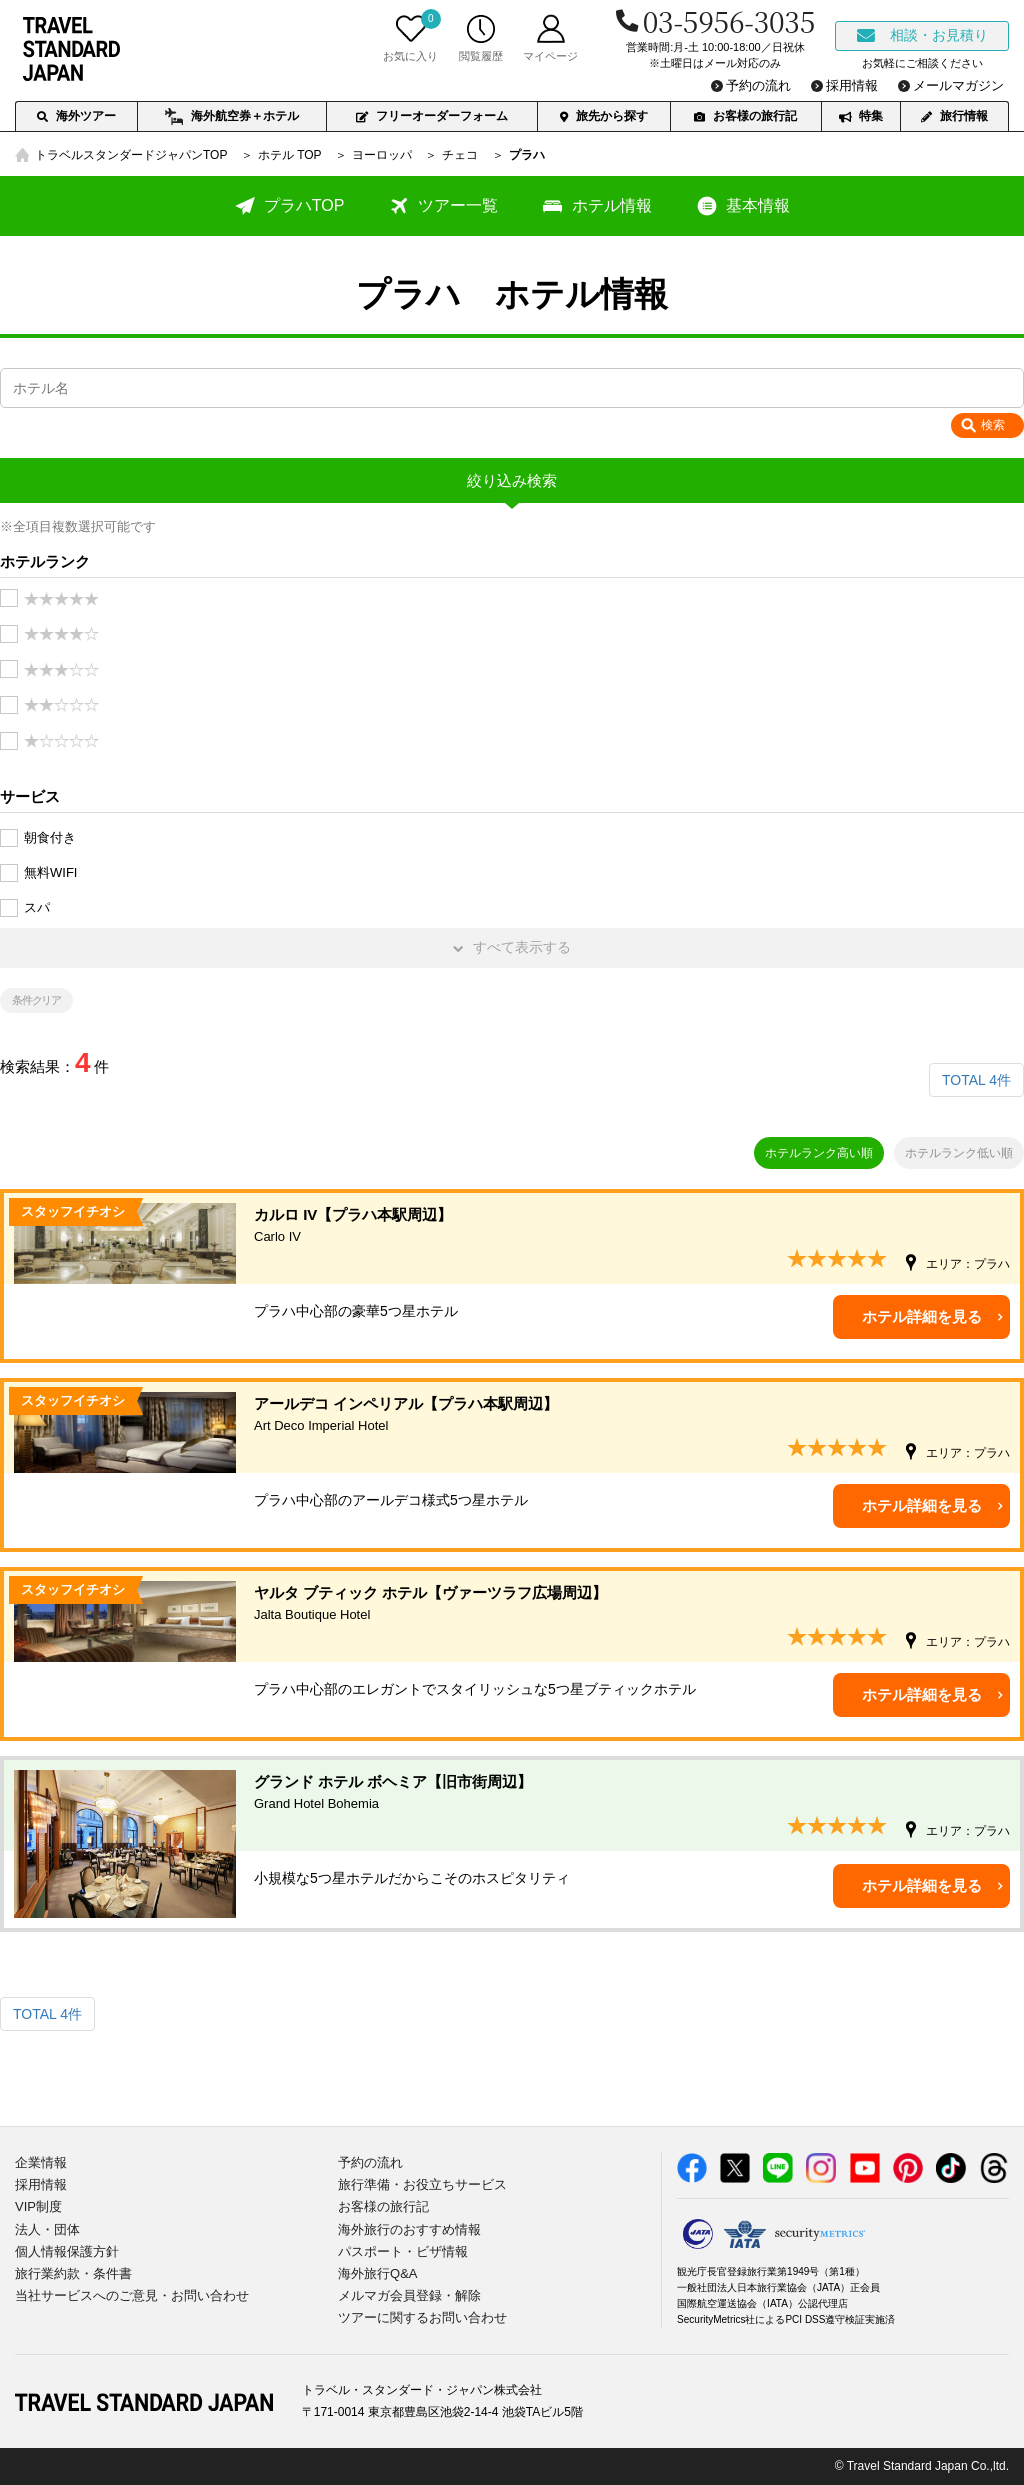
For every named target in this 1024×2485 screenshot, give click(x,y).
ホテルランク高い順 (819, 1153)
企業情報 (41, 2162)
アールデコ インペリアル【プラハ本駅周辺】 (632, 1416)
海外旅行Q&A (377, 2273)
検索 (993, 425)
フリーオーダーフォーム (432, 116)
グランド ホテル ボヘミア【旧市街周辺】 (632, 1794)
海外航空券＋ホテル (231, 117)
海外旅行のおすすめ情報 (409, 2229)
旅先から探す (604, 116)
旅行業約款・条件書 (73, 2273)
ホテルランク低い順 (959, 1153)
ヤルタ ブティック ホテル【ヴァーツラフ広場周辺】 (632, 1605)
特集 (861, 116)
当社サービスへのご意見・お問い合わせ (132, 2295)
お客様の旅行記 (745, 116)
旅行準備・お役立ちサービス (422, 2184)
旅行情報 (954, 116)
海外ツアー (76, 116)
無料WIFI (50, 872)
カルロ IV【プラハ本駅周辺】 (632, 1227)
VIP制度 (38, 2206)
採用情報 (41, 2184)
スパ (37, 907)
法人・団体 (47, 2229)
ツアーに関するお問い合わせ (422, 2317)
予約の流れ (370, 2162)
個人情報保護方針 (67, 2251)
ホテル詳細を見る (922, 1316)
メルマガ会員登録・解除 (409, 2295)
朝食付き (50, 837)
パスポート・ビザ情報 (403, 2251)
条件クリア (37, 1000)
